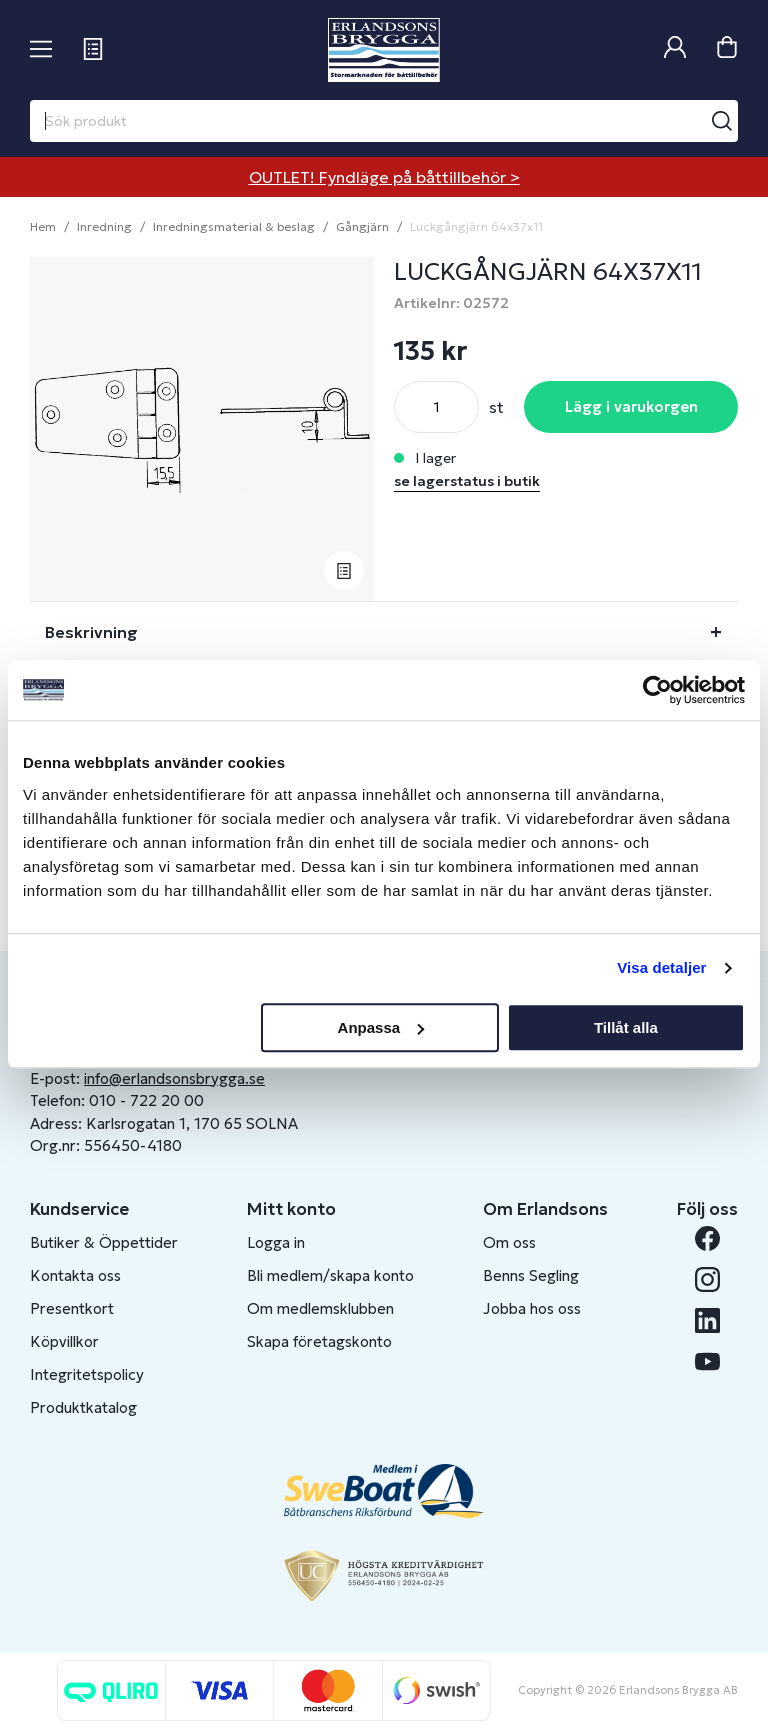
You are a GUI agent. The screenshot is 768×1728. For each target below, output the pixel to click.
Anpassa (381, 1027)
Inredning (104, 226)
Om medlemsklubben (320, 1308)
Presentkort (72, 1308)
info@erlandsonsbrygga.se (174, 1078)
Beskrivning (91, 632)
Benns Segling (531, 1275)
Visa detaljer (661, 967)
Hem (43, 226)
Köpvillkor (64, 1341)
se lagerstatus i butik (467, 481)
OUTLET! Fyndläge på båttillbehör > (384, 177)
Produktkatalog (83, 1407)
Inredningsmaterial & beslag (234, 226)
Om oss (509, 1242)
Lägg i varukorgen (631, 406)
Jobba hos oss (532, 1308)
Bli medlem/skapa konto (330, 1275)
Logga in (276, 1242)
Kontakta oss (75, 1275)
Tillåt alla (626, 1027)
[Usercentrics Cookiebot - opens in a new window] (657, 690)
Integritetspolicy (87, 1374)
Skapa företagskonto (319, 1341)
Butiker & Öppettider (104, 1242)
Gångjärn (362, 226)
